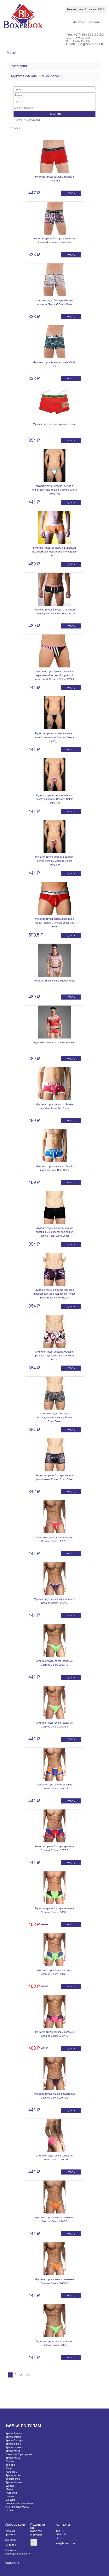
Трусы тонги (13, 2450)
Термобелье (13, 2478)
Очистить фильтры (28, 119)
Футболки (11, 2492)
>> (28, 2375)
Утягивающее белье (17, 2506)
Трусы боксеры (14, 2440)
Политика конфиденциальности (17, 2552)
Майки (9, 2489)
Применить (54, 114)
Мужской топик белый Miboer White (54, 980)
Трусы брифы (14, 2433)
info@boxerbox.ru (90, 44)
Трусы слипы (13, 2436)
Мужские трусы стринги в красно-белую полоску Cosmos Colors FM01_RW (54, 861)
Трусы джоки (13, 2475)
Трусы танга (13, 2457)
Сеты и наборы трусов (19, 2454)
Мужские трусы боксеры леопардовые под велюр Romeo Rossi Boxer (54, 1417)
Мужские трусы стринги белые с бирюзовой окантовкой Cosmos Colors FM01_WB (54, 489)
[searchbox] (54, 89)
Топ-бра (10, 2464)
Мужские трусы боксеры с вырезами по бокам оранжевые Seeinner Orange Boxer (54, 551)
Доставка (10, 2539)
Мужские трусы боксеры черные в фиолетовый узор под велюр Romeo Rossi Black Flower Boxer (54, 1293)
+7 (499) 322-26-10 (89, 34)
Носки (9, 2510)
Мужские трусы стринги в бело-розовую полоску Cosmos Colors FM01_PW (54, 799)
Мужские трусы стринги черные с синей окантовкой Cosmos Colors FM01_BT (54, 737)
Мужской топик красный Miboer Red (54, 1042)
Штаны (10, 2496)
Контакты (10, 2544)
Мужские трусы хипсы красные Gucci (54, 424)
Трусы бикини (14, 2482)
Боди (9, 2468)
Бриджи (10, 2499)
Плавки (10, 2461)
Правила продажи (10, 2532)
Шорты (10, 2485)
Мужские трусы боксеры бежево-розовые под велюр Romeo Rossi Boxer (54, 1355)
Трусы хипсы (13, 2443)
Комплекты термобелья (19, 2503)
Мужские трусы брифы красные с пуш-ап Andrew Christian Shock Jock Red (54, 922)
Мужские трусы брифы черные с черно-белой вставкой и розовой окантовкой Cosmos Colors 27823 (54, 675)
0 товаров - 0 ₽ (84, 9)
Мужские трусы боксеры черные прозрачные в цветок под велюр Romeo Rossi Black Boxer (54, 1232)
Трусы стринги (14, 2447)
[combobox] (54, 89)
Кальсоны (11, 2471)
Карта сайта (12, 2562)
